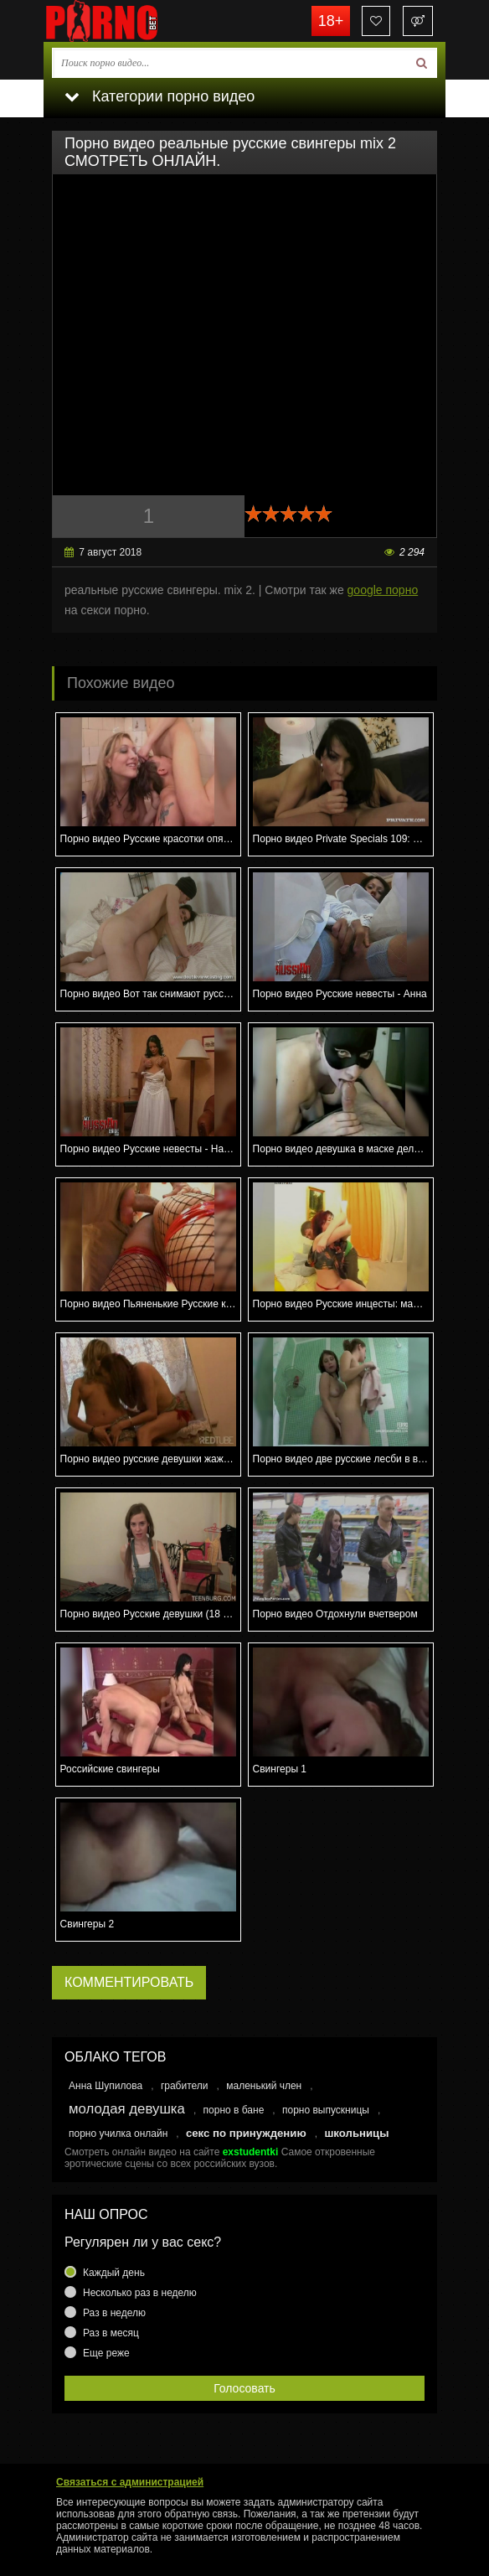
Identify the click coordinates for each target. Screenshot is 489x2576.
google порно (383, 590)
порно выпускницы (325, 2110)
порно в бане (234, 2110)
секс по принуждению (246, 2133)
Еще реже (106, 2353)
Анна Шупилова (105, 2086)
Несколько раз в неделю (140, 2293)
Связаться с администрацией (129, 2482)
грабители (184, 2086)
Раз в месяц (111, 2333)
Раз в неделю (114, 2313)
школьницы (356, 2133)
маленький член (263, 2086)
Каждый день (114, 2273)
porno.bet (127, 21)
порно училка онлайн (118, 2133)
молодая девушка (127, 2109)
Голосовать (244, 2388)
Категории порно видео (159, 96)
